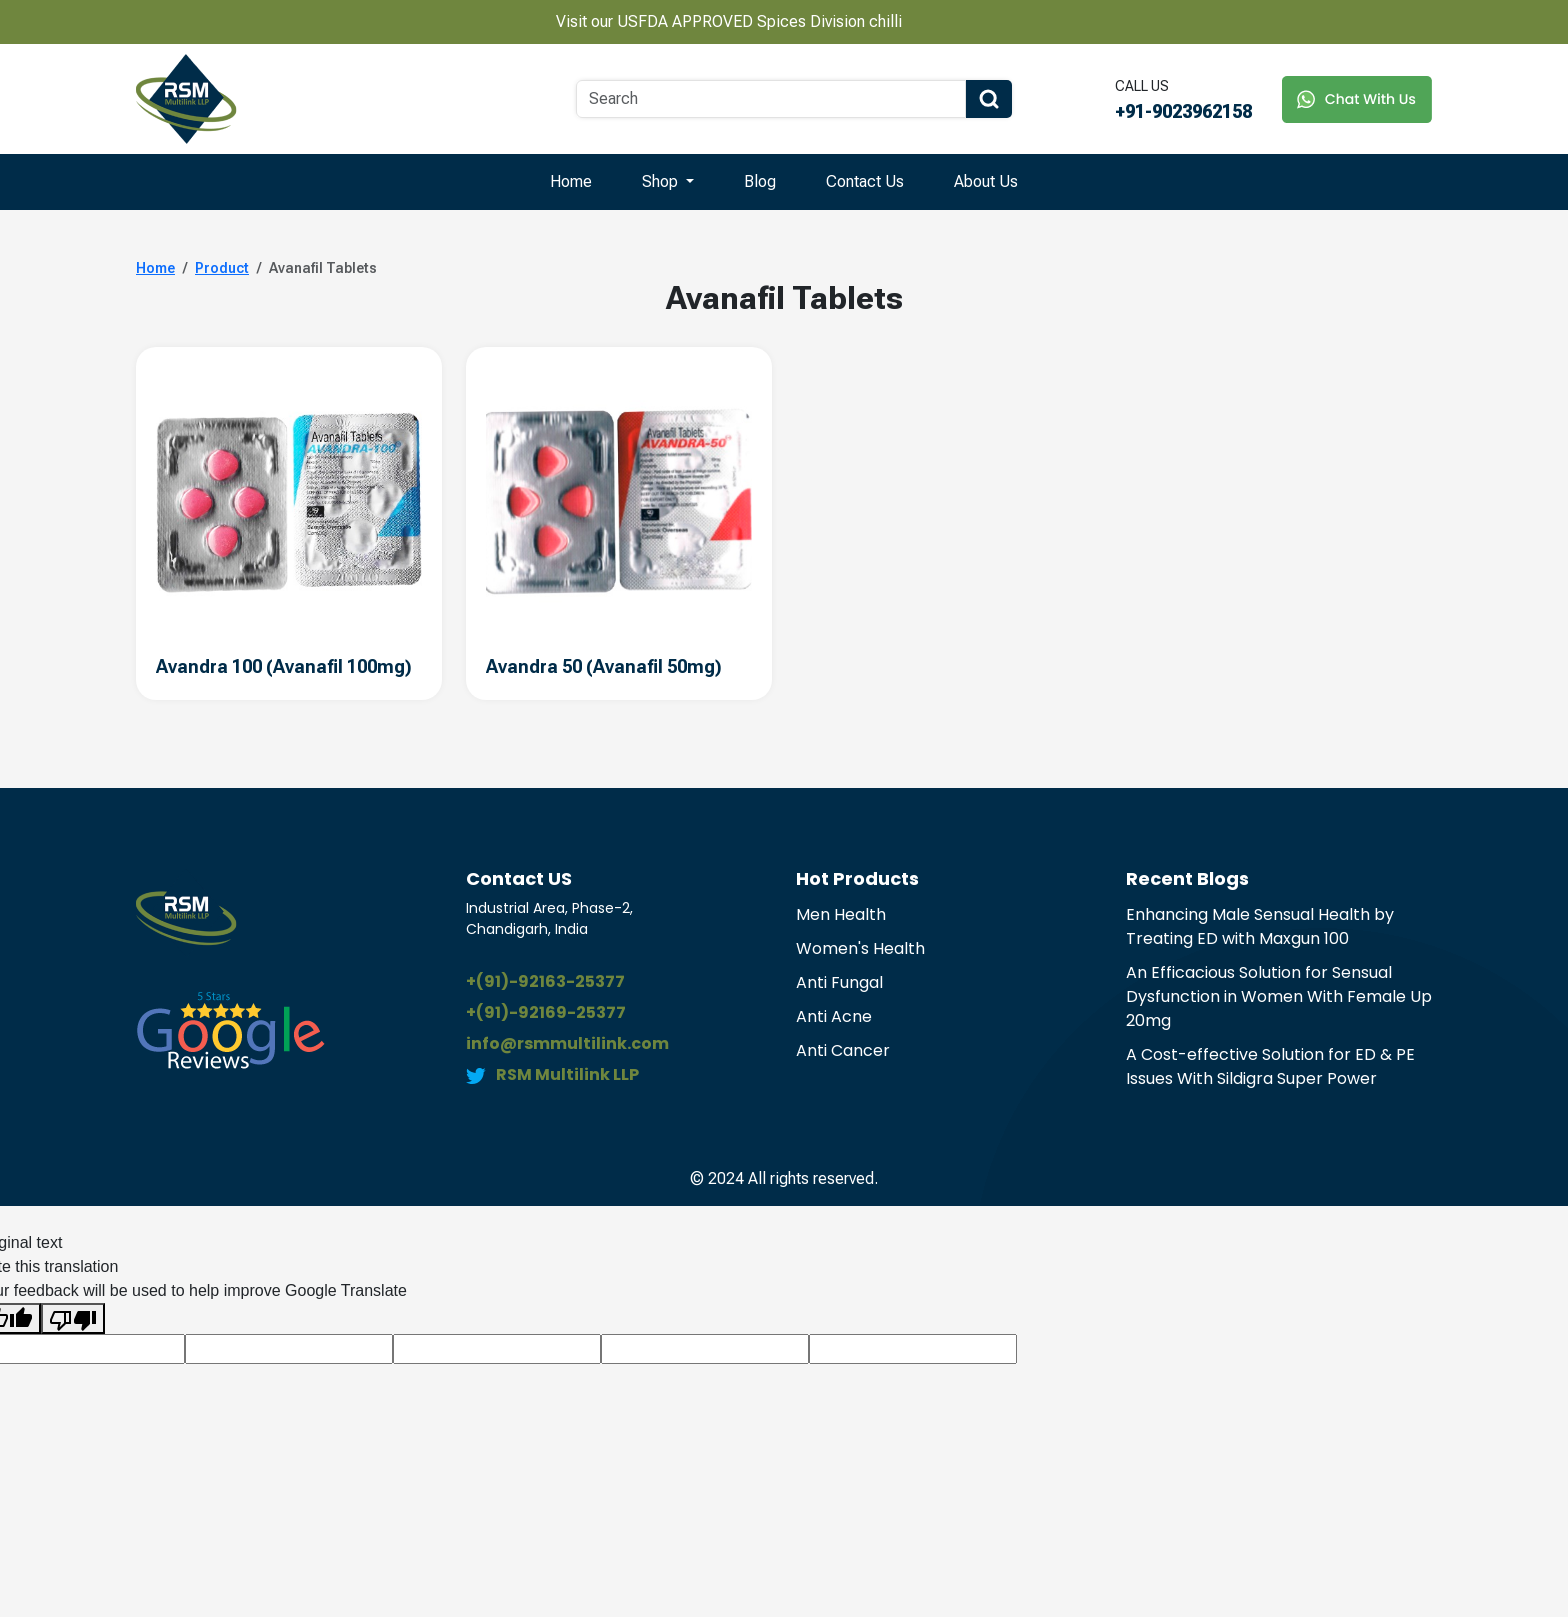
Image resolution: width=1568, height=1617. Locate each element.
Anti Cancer (843, 1050)
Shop (662, 181)
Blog (760, 181)
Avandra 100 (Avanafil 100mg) (284, 666)
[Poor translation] (73, 1318)
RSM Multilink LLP (567, 1074)
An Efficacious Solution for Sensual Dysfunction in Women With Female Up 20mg (1279, 996)
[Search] (771, 99)
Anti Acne (834, 1016)
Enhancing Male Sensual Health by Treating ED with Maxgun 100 (1260, 926)
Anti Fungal (839, 982)
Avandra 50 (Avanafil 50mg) (604, 666)
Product (222, 268)
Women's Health (860, 948)
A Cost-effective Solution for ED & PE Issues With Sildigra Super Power (1270, 1066)
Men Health (841, 914)
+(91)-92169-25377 (546, 1012)
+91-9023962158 (1183, 111)
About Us (986, 181)
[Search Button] (989, 99)
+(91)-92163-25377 (545, 981)
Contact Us (865, 181)
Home (571, 181)
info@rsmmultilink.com (567, 1043)
